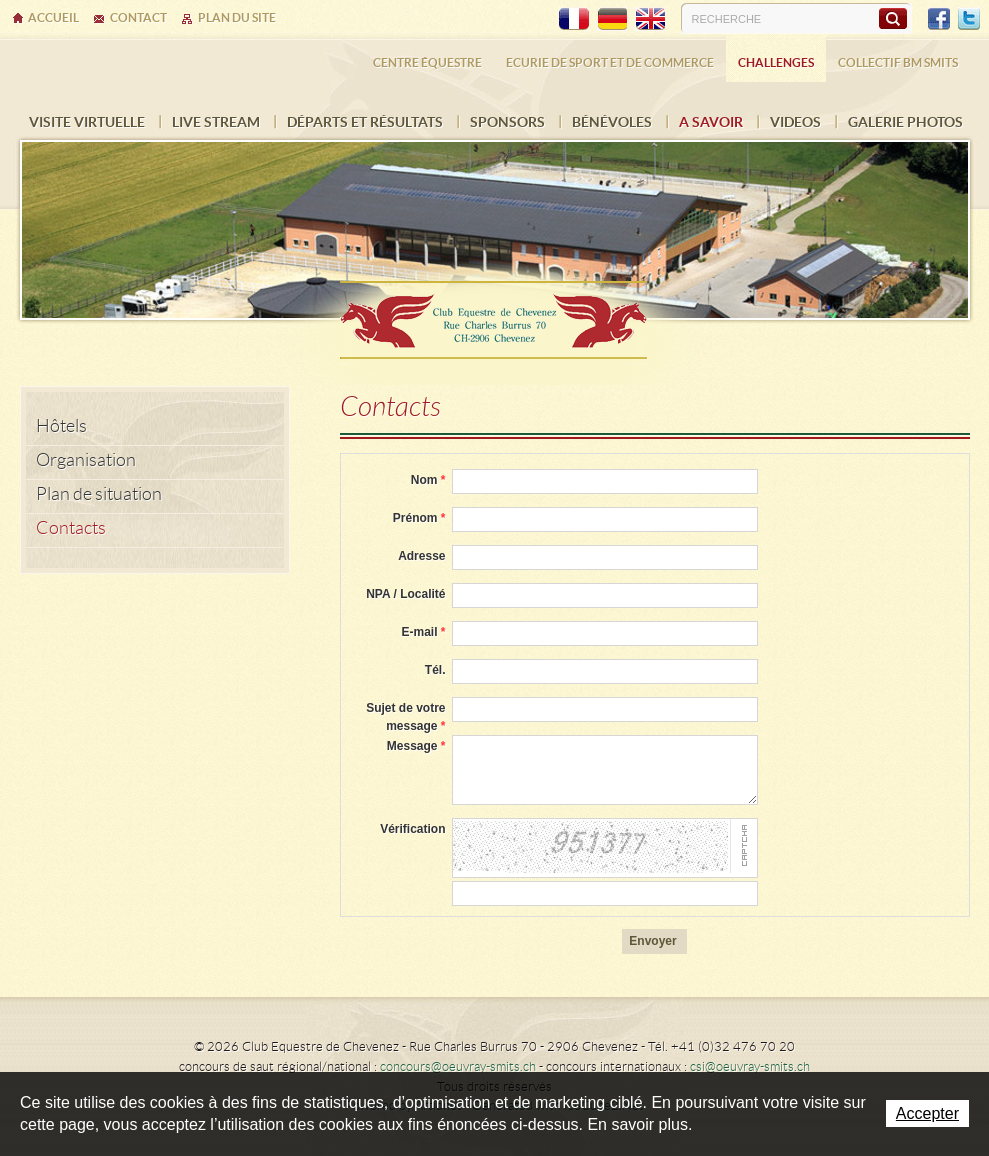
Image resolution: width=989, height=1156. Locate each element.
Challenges (776, 62)
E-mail (423, 632)
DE (612, 19)
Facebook (939, 19)
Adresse (421, 556)
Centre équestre (427, 62)
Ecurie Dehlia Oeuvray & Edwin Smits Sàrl (495, 313)
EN (650, 19)
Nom (428, 480)
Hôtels (61, 426)
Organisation (86, 460)
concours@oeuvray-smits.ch (458, 1066)
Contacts (71, 528)
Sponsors (507, 122)
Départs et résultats (365, 122)
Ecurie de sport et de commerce (610, 62)
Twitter (969, 19)
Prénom (419, 518)
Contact (138, 17)
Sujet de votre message (405, 717)
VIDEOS (795, 122)
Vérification (412, 829)
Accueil (53, 17)
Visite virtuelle (87, 122)
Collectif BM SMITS (898, 62)
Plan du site (237, 17)
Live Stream (216, 122)
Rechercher (892, 18)
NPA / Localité (405, 594)
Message (416, 746)
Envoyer (652, 941)
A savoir (711, 122)
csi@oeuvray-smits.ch (750, 1066)
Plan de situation (99, 494)
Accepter (927, 1113)
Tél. (435, 670)
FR (574, 19)
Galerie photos (905, 122)
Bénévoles (612, 122)
